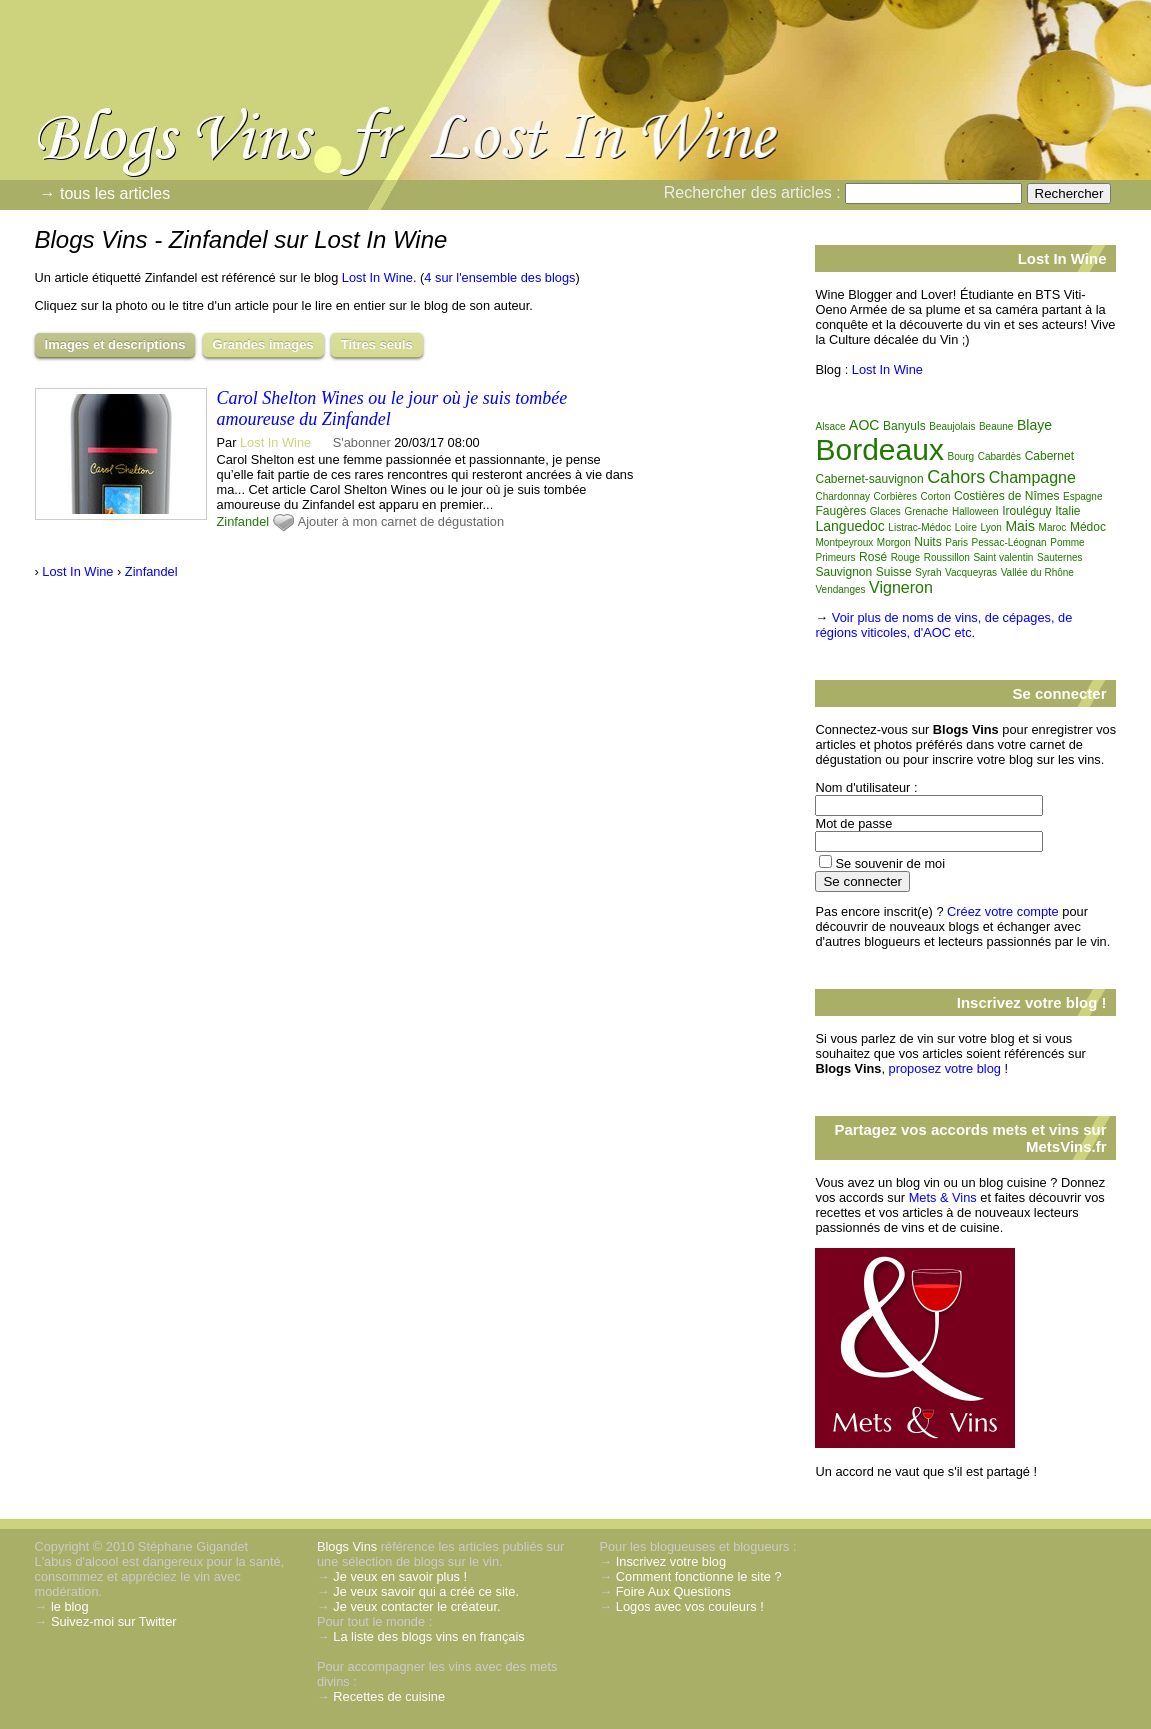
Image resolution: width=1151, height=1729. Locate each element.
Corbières (895, 496)
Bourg (960, 456)
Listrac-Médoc (919, 527)
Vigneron (901, 587)
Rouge (905, 557)
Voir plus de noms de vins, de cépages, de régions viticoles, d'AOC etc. (943, 625)
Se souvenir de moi (890, 863)
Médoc (1088, 527)
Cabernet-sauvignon (869, 479)
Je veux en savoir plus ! (400, 1576)
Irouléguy (1026, 511)
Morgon (894, 542)
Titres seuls (377, 344)
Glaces (885, 511)
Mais (1020, 526)
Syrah (928, 572)
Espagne (1082, 496)
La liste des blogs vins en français (428, 1636)
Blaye (1034, 425)
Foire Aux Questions (673, 1591)
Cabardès (999, 456)
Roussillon (947, 557)
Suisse (894, 572)
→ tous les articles (105, 193)
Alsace (830, 426)
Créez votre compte (1003, 911)
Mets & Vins (943, 1197)
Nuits (927, 542)
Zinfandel (243, 521)
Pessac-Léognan (1009, 542)
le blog (70, 1606)
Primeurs (835, 557)
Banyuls (904, 426)
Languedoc (849, 526)
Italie (1067, 511)
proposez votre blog (945, 1068)
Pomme (1067, 542)
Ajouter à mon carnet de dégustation (401, 521)
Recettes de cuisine (389, 1696)
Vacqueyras (971, 572)
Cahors (956, 477)
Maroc (1053, 527)
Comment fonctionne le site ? (699, 1576)
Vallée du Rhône (1037, 572)
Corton (935, 496)
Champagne (1032, 477)
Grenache (926, 511)
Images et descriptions (115, 344)
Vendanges (840, 589)
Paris (956, 542)
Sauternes (1060, 557)
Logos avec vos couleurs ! (690, 1606)
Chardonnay (842, 496)
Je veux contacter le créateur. (416, 1606)
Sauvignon (843, 572)
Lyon (991, 527)
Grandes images (263, 344)
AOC (864, 425)
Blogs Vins (347, 1546)
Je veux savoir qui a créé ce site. (426, 1591)
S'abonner (362, 442)
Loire (966, 527)
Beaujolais (952, 426)
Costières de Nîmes (1006, 496)
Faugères (840, 511)
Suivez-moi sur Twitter (114, 1621)
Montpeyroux (844, 542)
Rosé (873, 557)
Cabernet (1049, 456)
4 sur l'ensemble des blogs (499, 277)
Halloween (975, 511)
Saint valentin (1003, 557)
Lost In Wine (377, 277)
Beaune (996, 426)
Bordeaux (879, 449)
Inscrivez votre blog (671, 1561)
